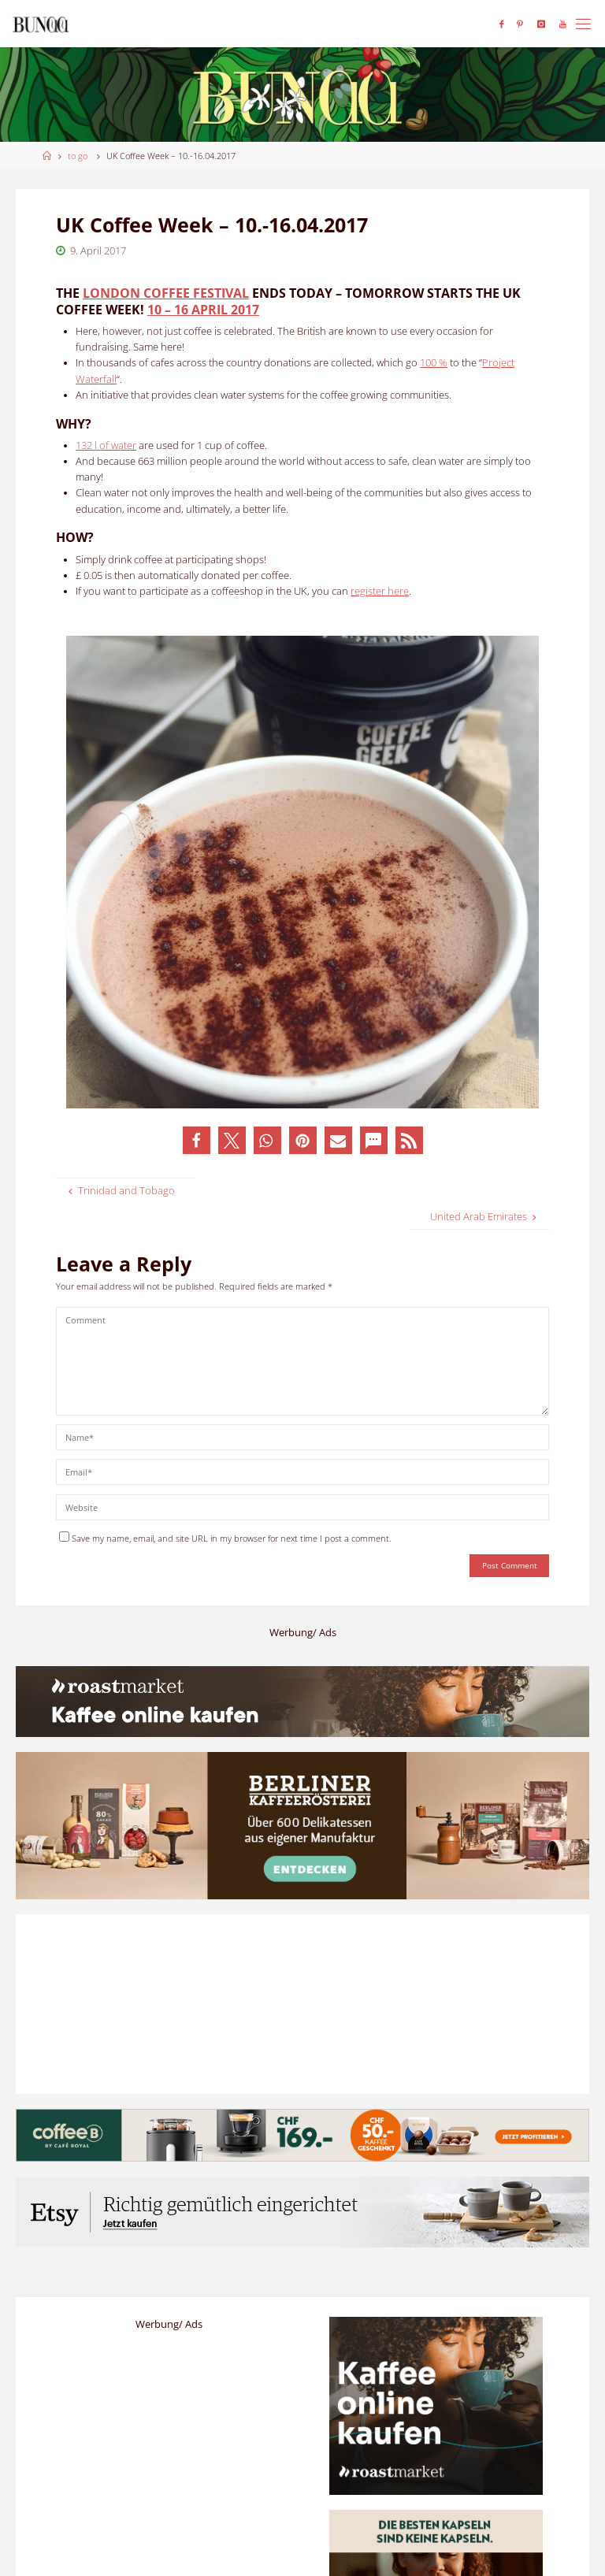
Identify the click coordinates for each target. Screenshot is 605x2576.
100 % (433, 362)
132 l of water (106, 445)
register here (380, 591)
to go (77, 155)
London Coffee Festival (166, 293)
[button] (196, 1140)
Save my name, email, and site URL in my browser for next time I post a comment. (225, 1538)
